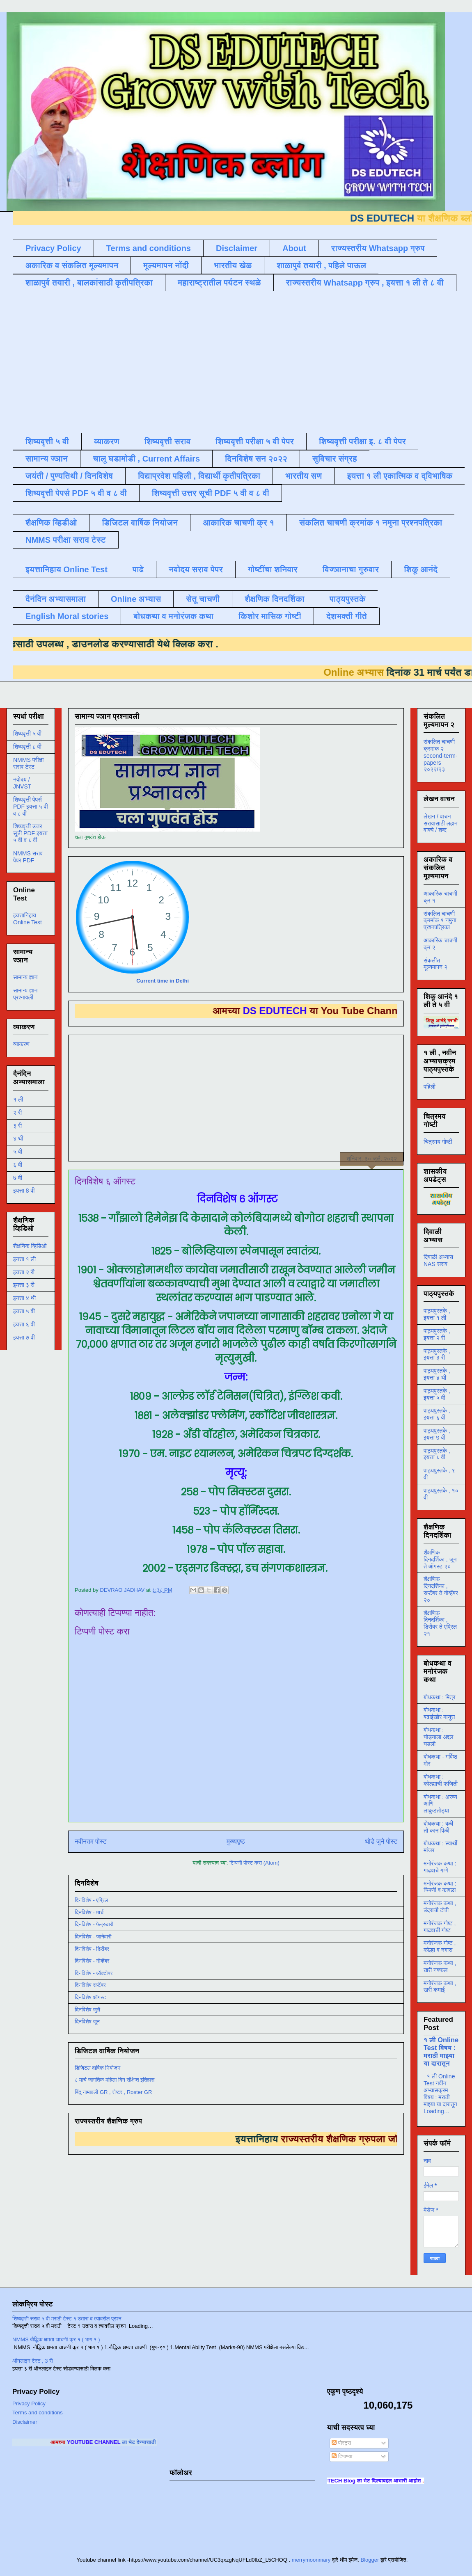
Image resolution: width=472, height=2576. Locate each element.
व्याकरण (106, 441)
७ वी (17, 1178)
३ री (17, 1125)
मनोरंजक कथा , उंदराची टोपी (440, 1906)
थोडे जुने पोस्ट (381, 1841)
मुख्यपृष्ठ (236, 1841)
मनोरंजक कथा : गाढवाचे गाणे (440, 1867)
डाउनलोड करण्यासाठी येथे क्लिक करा (130, 643)
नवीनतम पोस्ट (91, 1841)
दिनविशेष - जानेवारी (93, 1937)
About (294, 248)
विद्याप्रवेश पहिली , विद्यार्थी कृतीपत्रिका (199, 475)
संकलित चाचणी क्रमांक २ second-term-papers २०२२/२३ (440, 755)
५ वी (17, 1151)
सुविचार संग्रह (334, 458)
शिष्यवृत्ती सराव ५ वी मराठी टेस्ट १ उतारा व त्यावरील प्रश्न (66, 2318)
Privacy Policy (53, 248)
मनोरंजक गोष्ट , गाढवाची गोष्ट (440, 1927)
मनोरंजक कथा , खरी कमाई (440, 1986)
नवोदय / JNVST (22, 783)
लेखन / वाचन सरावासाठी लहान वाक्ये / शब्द (441, 823)
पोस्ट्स (341, 2443)
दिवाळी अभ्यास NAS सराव (438, 1260)
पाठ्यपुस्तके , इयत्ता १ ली (437, 1314)
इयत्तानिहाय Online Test (66, 569)
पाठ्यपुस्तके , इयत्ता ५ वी (437, 1394)
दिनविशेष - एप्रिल (91, 1900)
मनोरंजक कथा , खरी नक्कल (440, 1966)
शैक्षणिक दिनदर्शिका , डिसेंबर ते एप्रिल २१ (440, 1623)
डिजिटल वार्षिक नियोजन (140, 522)
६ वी (17, 1164)
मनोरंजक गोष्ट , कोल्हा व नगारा (440, 1946)
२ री (17, 1112)
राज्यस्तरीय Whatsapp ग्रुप (378, 248)
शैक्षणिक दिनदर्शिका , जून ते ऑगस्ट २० (440, 1559)
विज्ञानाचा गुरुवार (351, 569)
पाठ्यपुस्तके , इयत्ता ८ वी (437, 1454)
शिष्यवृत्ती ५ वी (47, 441)
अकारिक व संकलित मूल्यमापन (71, 265)
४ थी (18, 1138)
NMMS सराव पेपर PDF (28, 857)
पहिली (429, 1086)
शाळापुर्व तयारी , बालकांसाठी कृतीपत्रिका (89, 282)
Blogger (369, 2560)
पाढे (138, 569)
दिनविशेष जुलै (87, 2010)
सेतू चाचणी (203, 598)
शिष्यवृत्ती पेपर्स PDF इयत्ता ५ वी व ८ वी (30, 806)
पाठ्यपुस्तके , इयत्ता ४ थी (437, 1374)
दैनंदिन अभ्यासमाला (55, 598)
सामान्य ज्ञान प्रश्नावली (25, 994)
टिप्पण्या (342, 2456)
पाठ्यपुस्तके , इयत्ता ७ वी (437, 1434)
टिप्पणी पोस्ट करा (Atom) (254, 1863)
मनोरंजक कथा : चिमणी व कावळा (440, 1887)
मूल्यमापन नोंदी (165, 265)
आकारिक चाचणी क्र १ (238, 522)
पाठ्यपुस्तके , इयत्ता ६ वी (437, 1414)
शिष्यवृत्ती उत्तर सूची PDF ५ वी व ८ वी (210, 493)
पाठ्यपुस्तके (348, 598)
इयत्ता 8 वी (23, 1190)
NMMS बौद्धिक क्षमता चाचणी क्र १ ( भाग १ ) (56, 2339)
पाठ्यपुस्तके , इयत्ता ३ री (437, 1354)
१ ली (18, 1099)
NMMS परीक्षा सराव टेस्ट (65, 539)
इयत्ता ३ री (23, 1285)
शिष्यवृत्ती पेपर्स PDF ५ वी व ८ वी (76, 493)
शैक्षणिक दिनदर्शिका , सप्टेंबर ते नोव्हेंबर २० (441, 1589)
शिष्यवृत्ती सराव (167, 441)
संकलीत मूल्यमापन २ (435, 964)
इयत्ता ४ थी (24, 1298)
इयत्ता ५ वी (24, 1311)
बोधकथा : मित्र (439, 1697)
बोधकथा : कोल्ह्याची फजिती (441, 1780)
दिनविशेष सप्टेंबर (90, 1985)
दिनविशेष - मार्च (89, 1912)
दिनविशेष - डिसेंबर (92, 1949)
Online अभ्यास (136, 598)
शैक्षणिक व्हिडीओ (51, 522)
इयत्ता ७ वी (24, 1337)
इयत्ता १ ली (24, 1259)
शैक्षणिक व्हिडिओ (29, 1246)
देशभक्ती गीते (346, 616)
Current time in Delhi (162, 981)
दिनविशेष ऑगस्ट (90, 1997)
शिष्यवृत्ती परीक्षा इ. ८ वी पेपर (362, 441)
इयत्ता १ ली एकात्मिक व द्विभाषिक (399, 475)
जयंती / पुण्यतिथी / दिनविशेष (69, 475)
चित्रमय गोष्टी (438, 1141)
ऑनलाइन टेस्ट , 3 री (32, 2361)
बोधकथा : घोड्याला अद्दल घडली (438, 1737)
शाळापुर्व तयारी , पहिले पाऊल (321, 265)
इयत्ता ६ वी (24, 1324)
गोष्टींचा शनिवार (273, 569)
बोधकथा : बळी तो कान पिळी (438, 1827)
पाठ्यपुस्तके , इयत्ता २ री (437, 1334)
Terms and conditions (148, 248)
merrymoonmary (311, 2560)
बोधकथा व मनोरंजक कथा (173, 616)
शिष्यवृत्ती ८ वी (27, 746)
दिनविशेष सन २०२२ (256, 458)
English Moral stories (66, 616)
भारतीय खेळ (233, 265)
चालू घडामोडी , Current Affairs (146, 458)
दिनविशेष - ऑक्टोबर (94, 1973)
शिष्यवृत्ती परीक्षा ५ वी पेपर (254, 441)
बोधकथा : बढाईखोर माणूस (439, 1713)
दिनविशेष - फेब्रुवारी (94, 1924)
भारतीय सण (303, 475)
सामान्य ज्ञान (46, 458)
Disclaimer (236, 248)
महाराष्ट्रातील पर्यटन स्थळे (219, 282)
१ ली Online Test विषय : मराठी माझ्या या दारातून (441, 2051)
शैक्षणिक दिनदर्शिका (275, 598)
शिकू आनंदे (421, 569)
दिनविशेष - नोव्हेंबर (92, 1961)
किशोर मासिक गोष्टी (269, 616)
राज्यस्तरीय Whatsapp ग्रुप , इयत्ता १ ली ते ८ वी (365, 282)
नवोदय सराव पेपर (196, 569)
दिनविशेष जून (87, 2021)
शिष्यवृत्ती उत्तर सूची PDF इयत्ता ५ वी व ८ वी (30, 833)
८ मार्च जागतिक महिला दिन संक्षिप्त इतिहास (114, 2080)
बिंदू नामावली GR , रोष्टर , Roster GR (113, 2092)
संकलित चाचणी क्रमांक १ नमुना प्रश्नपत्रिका (370, 522)
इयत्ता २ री (23, 1272)
